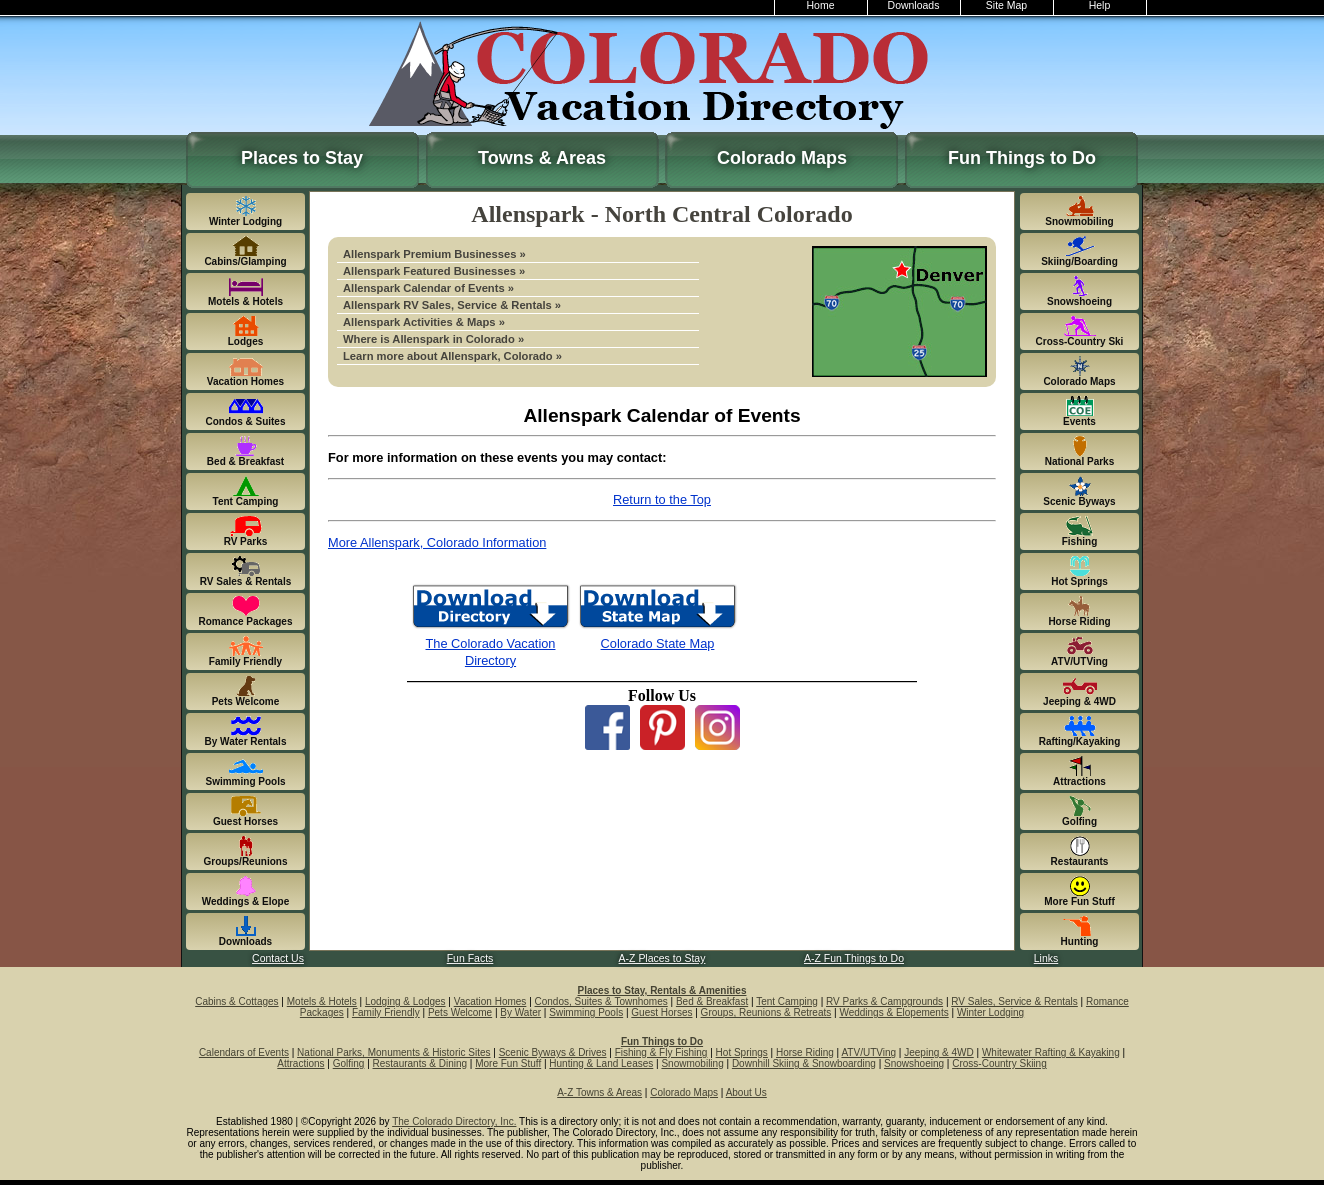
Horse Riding (805, 1052)
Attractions (300, 1063)
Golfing (349, 1063)
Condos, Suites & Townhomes (601, 1001)
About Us (746, 1092)
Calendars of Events (244, 1052)
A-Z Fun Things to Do (854, 958)
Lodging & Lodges (405, 1001)
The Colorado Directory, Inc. (454, 1121)
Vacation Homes (490, 1001)
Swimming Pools (586, 1012)
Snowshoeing (914, 1063)
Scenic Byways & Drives (553, 1052)
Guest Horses (661, 1012)
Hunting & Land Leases (601, 1063)
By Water (520, 1012)
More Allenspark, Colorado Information (437, 542)
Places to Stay (302, 158)
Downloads (914, 5)
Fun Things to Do (1022, 158)
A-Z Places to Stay (662, 958)
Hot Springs (742, 1052)
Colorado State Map (658, 643)
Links (1046, 958)
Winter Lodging (990, 1012)
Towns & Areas (542, 158)
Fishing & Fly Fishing (661, 1052)
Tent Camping (787, 1001)
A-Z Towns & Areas (599, 1092)
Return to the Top (662, 499)
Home (821, 5)
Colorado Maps (782, 158)
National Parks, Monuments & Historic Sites (393, 1052)
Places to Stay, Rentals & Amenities (662, 990)
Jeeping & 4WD (938, 1052)
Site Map (1006, 5)
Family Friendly (386, 1012)
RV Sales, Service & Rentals (1014, 1001)
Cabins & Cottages (236, 1001)
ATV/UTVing (868, 1052)
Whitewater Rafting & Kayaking (1051, 1052)
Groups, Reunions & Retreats (766, 1012)
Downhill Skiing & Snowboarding (804, 1063)
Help (1100, 5)
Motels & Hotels (322, 1001)
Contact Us (278, 958)
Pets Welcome (460, 1012)
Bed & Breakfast (712, 1001)
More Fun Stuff (508, 1063)
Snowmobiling (692, 1063)
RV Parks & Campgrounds (884, 1001)
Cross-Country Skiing (999, 1063)
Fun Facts (470, 958)
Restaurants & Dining (420, 1063)
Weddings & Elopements (893, 1012)
